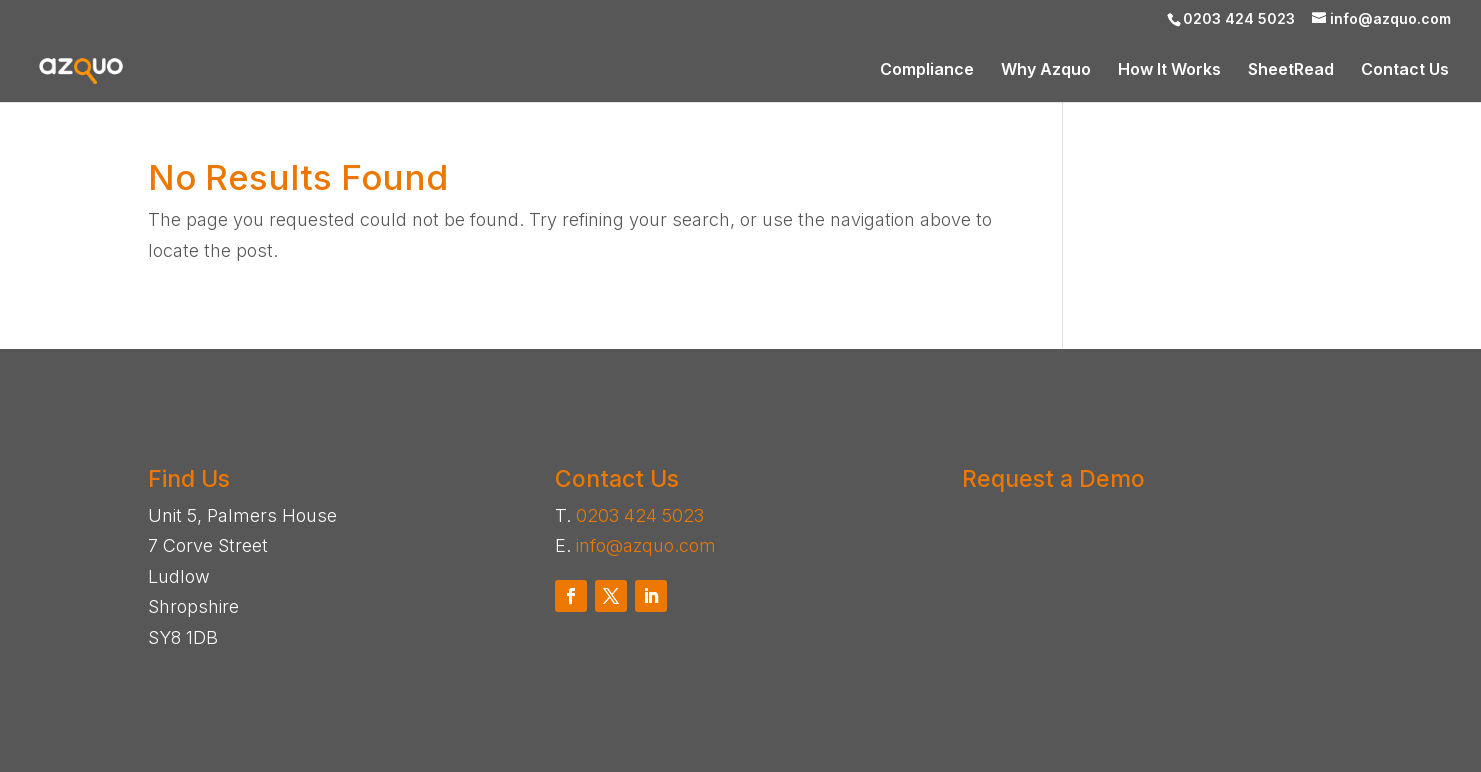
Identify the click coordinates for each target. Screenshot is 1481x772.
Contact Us (1405, 70)
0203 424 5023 (640, 515)
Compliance (927, 70)
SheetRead (1291, 70)
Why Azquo (1046, 70)
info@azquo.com (646, 545)
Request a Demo (1053, 479)
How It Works (1169, 70)
